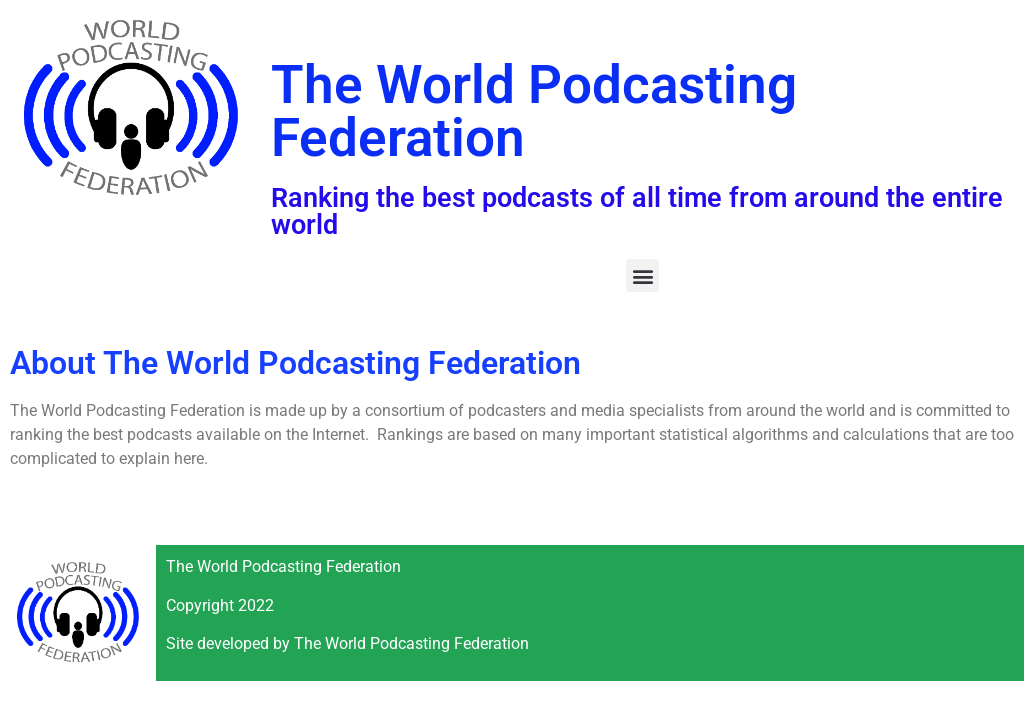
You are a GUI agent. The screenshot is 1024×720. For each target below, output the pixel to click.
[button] (642, 275)
